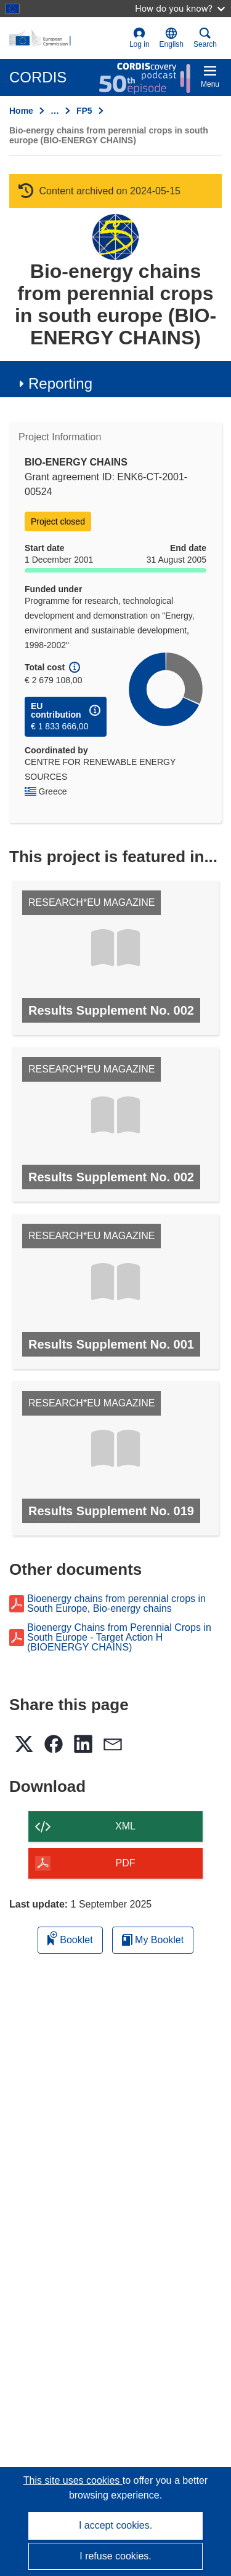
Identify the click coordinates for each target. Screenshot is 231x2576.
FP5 (84, 111)
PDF (126, 1863)
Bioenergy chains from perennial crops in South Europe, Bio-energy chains (116, 1604)
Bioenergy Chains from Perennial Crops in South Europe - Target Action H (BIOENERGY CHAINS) (119, 1637)
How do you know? (180, 8)
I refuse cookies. (115, 2556)
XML (125, 1826)
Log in (139, 38)
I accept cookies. (115, 2525)
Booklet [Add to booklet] (70, 1938)
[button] (171, 38)
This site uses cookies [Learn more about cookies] (73, 2480)
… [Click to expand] (55, 111)
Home (21, 111)
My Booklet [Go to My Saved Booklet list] (153, 1940)
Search (205, 38)
